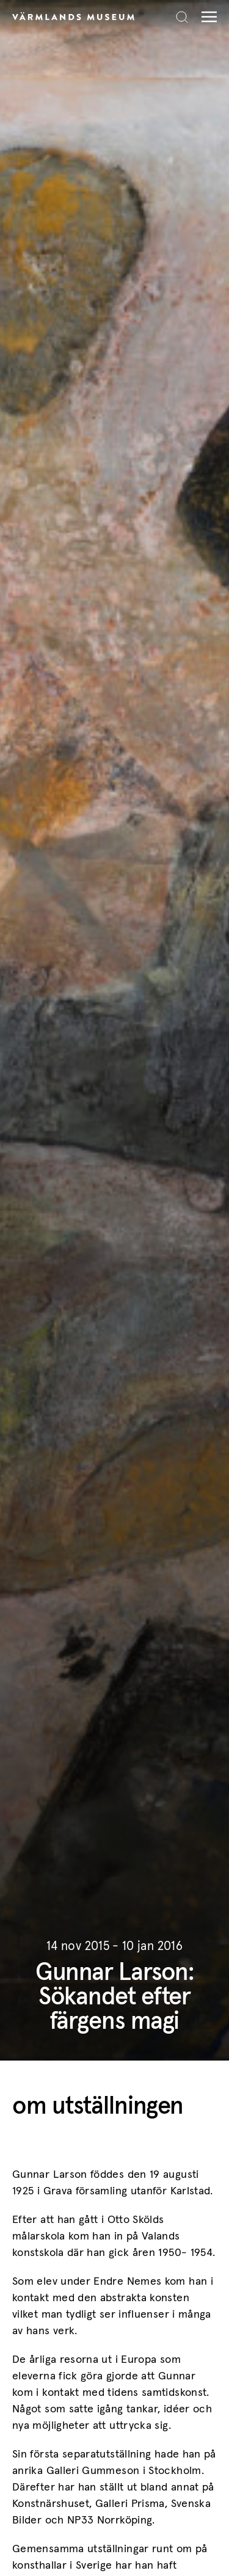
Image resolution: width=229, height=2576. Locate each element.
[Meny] (206, 17)
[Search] (182, 17)
